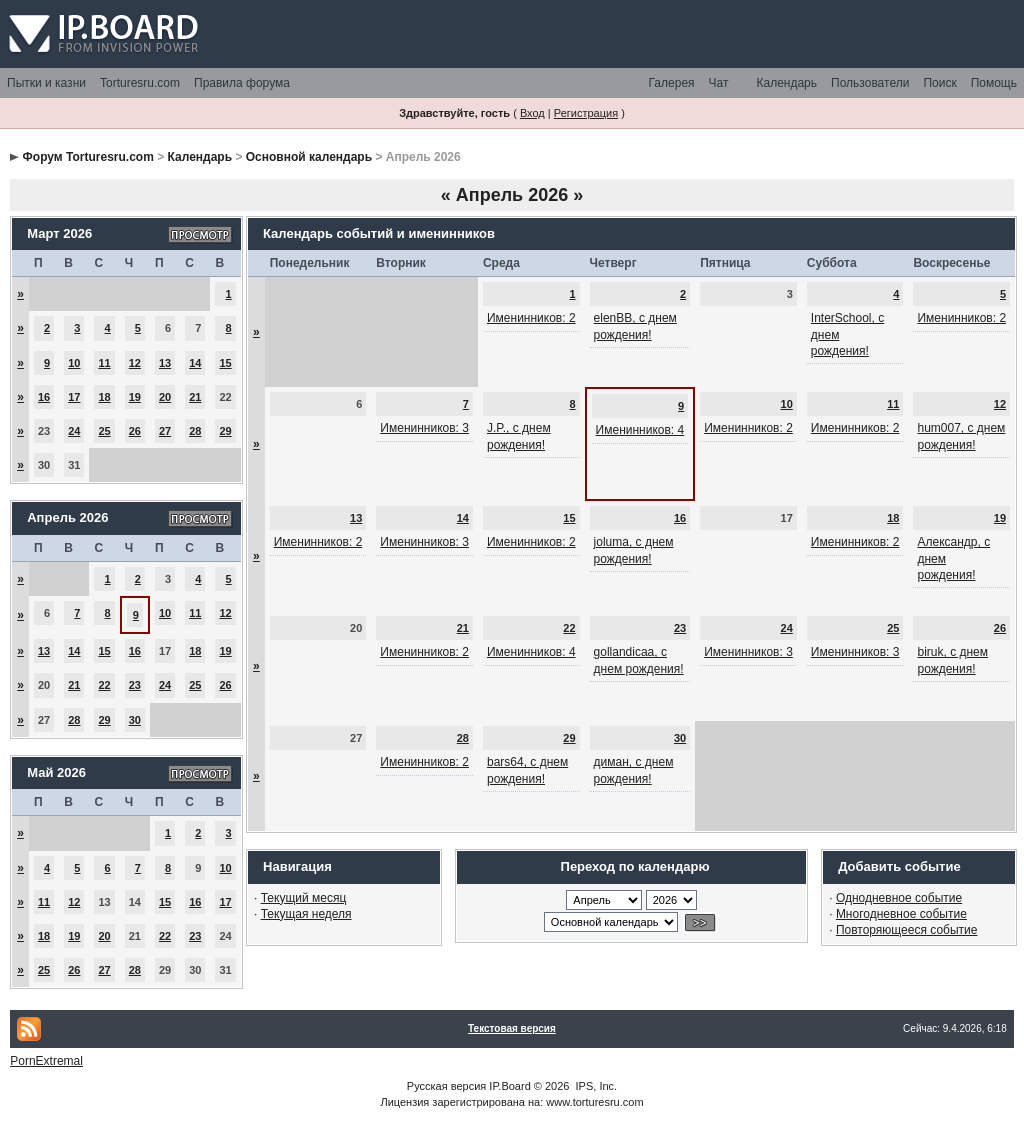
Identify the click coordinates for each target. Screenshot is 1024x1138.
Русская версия (446, 1086)
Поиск (939, 83)
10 (74, 363)
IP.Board (509, 1086)
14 (195, 363)
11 (104, 363)
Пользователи (870, 83)
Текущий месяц (304, 898)
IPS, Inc (595, 1086)
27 (165, 431)
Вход (532, 113)
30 (135, 720)
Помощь (994, 83)
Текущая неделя (306, 914)
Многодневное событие (901, 914)
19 (135, 397)
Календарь (786, 83)
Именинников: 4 (640, 430)
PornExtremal (46, 1061)
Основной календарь (309, 157)
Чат (719, 83)
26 (135, 431)
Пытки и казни (46, 83)
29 (225, 431)
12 (135, 363)
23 (135, 685)
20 (165, 397)
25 (104, 431)
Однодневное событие (899, 898)
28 (195, 431)
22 (104, 685)
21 (195, 397)
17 (74, 397)
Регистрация (586, 113)
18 (104, 397)
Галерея (672, 83)
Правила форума (242, 83)
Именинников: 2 (531, 318)
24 (74, 431)
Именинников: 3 (424, 428)
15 (225, 363)
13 (165, 363)
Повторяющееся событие (907, 930)
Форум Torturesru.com (88, 157)
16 (44, 397)
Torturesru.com (140, 83)
